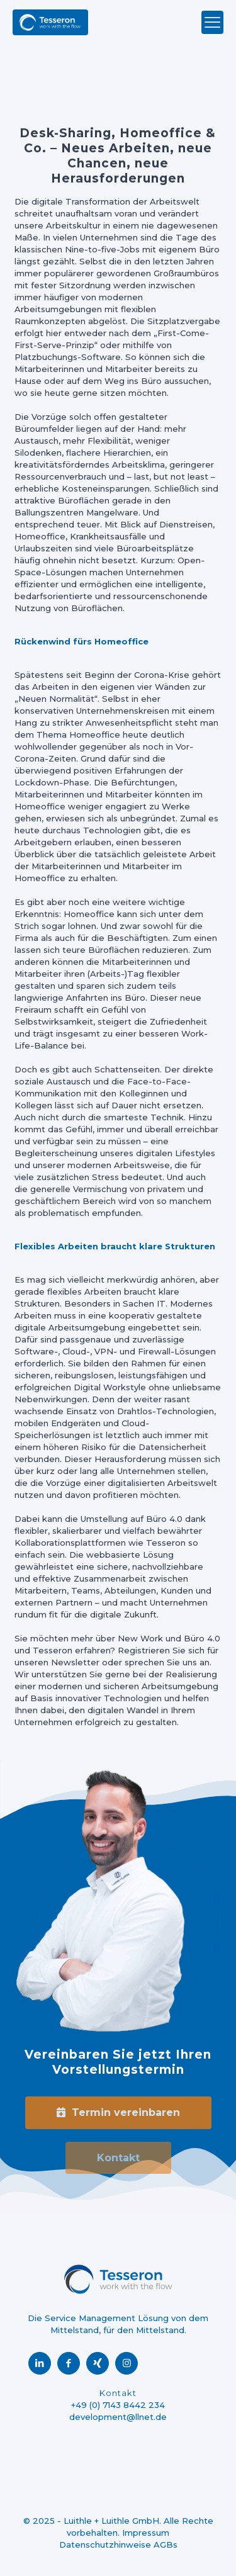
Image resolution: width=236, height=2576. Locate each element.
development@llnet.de (118, 2417)
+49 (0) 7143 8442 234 (118, 2405)
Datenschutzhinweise (105, 2544)
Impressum (145, 2533)
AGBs (165, 2544)
